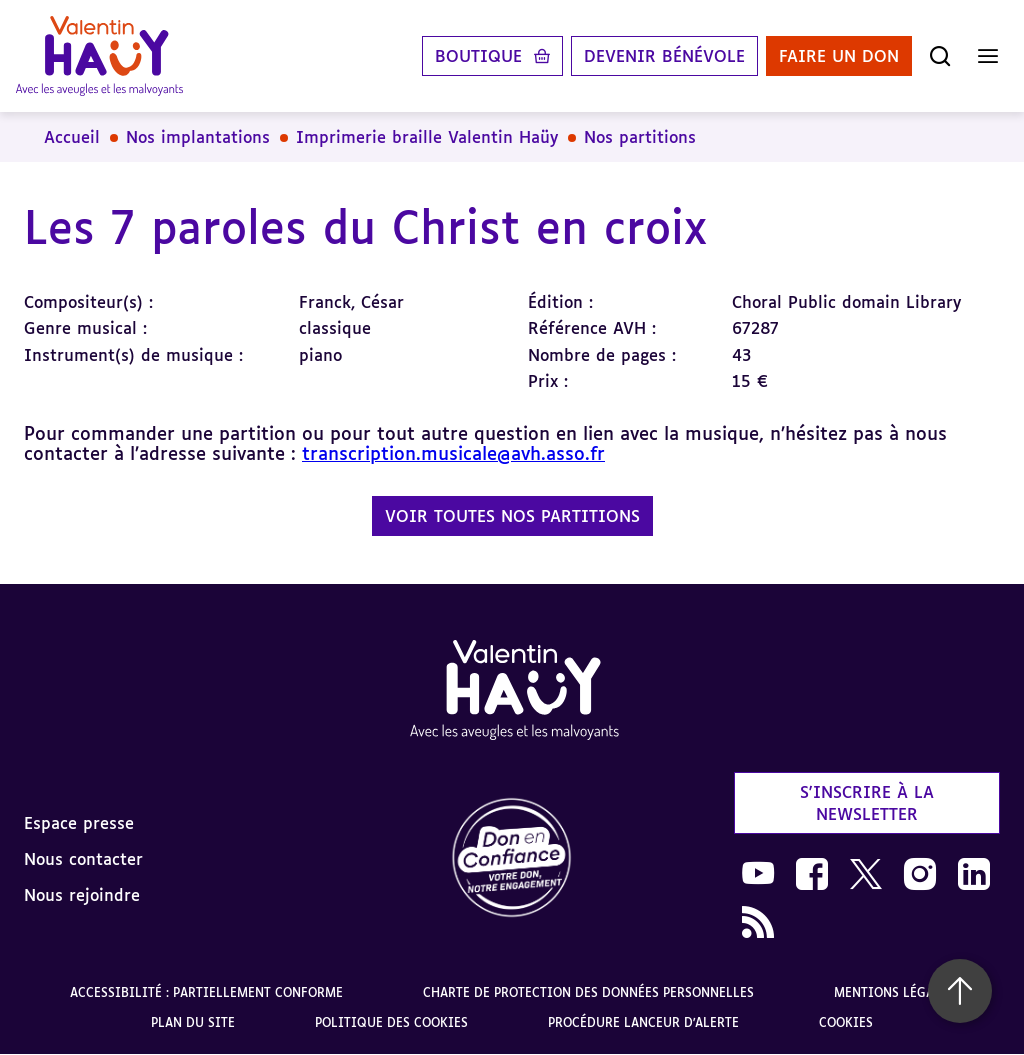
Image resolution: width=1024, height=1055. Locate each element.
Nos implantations (198, 137)
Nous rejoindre (82, 895)
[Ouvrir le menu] (988, 56)
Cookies (846, 1022)
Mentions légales (894, 992)
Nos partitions (640, 137)
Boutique (478, 56)
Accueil (72, 137)
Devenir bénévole (664, 56)
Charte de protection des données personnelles (588, 992)
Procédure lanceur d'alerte (643, 1022)
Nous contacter (83, 859)
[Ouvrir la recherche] (940, 56)
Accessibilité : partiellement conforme (206, 992)
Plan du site (193, 1022)
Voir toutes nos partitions (512, 516)
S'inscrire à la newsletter (867, 803)
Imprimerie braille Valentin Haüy (427, 137)
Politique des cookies (391, 1022)
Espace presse (79, 823)
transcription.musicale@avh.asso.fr (453, 453)
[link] (512, 858)
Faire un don (839, 56)
